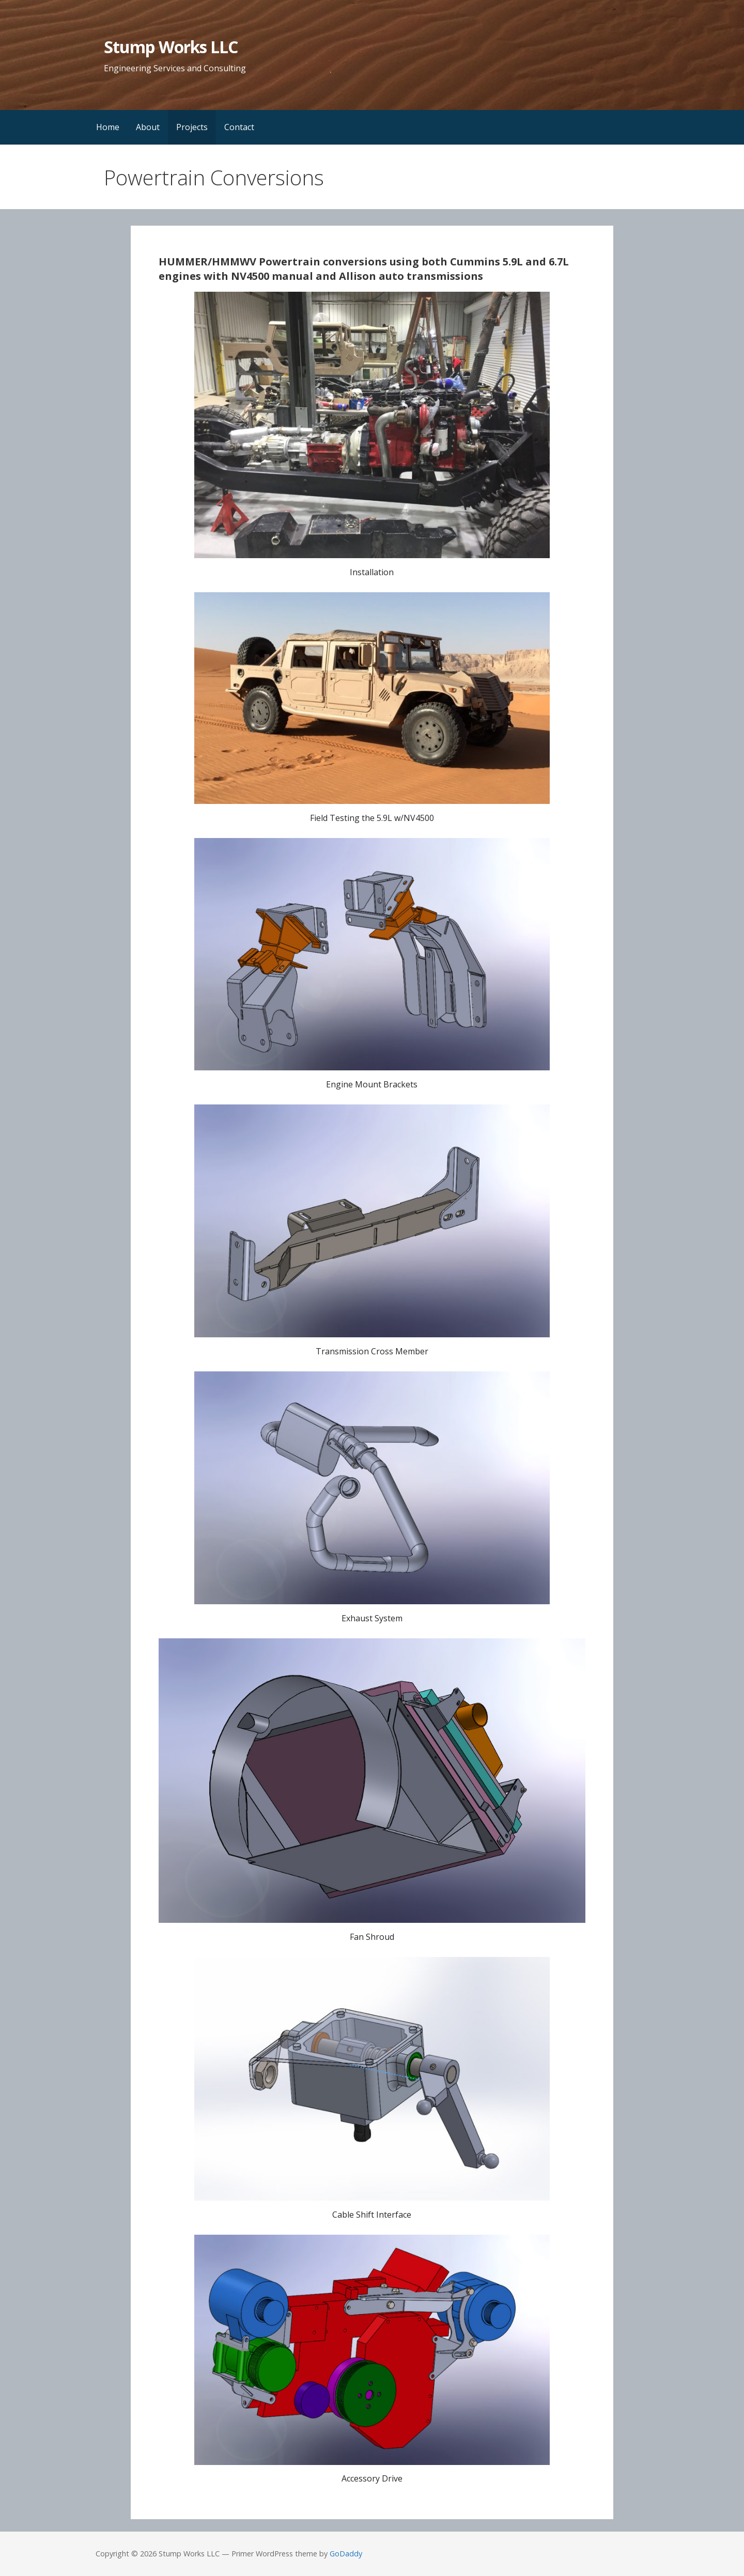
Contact (239, 127)
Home (107, 127)
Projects (192, 127)
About (148, 127)
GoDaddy (346, 2553)
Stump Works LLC (171, 47)
